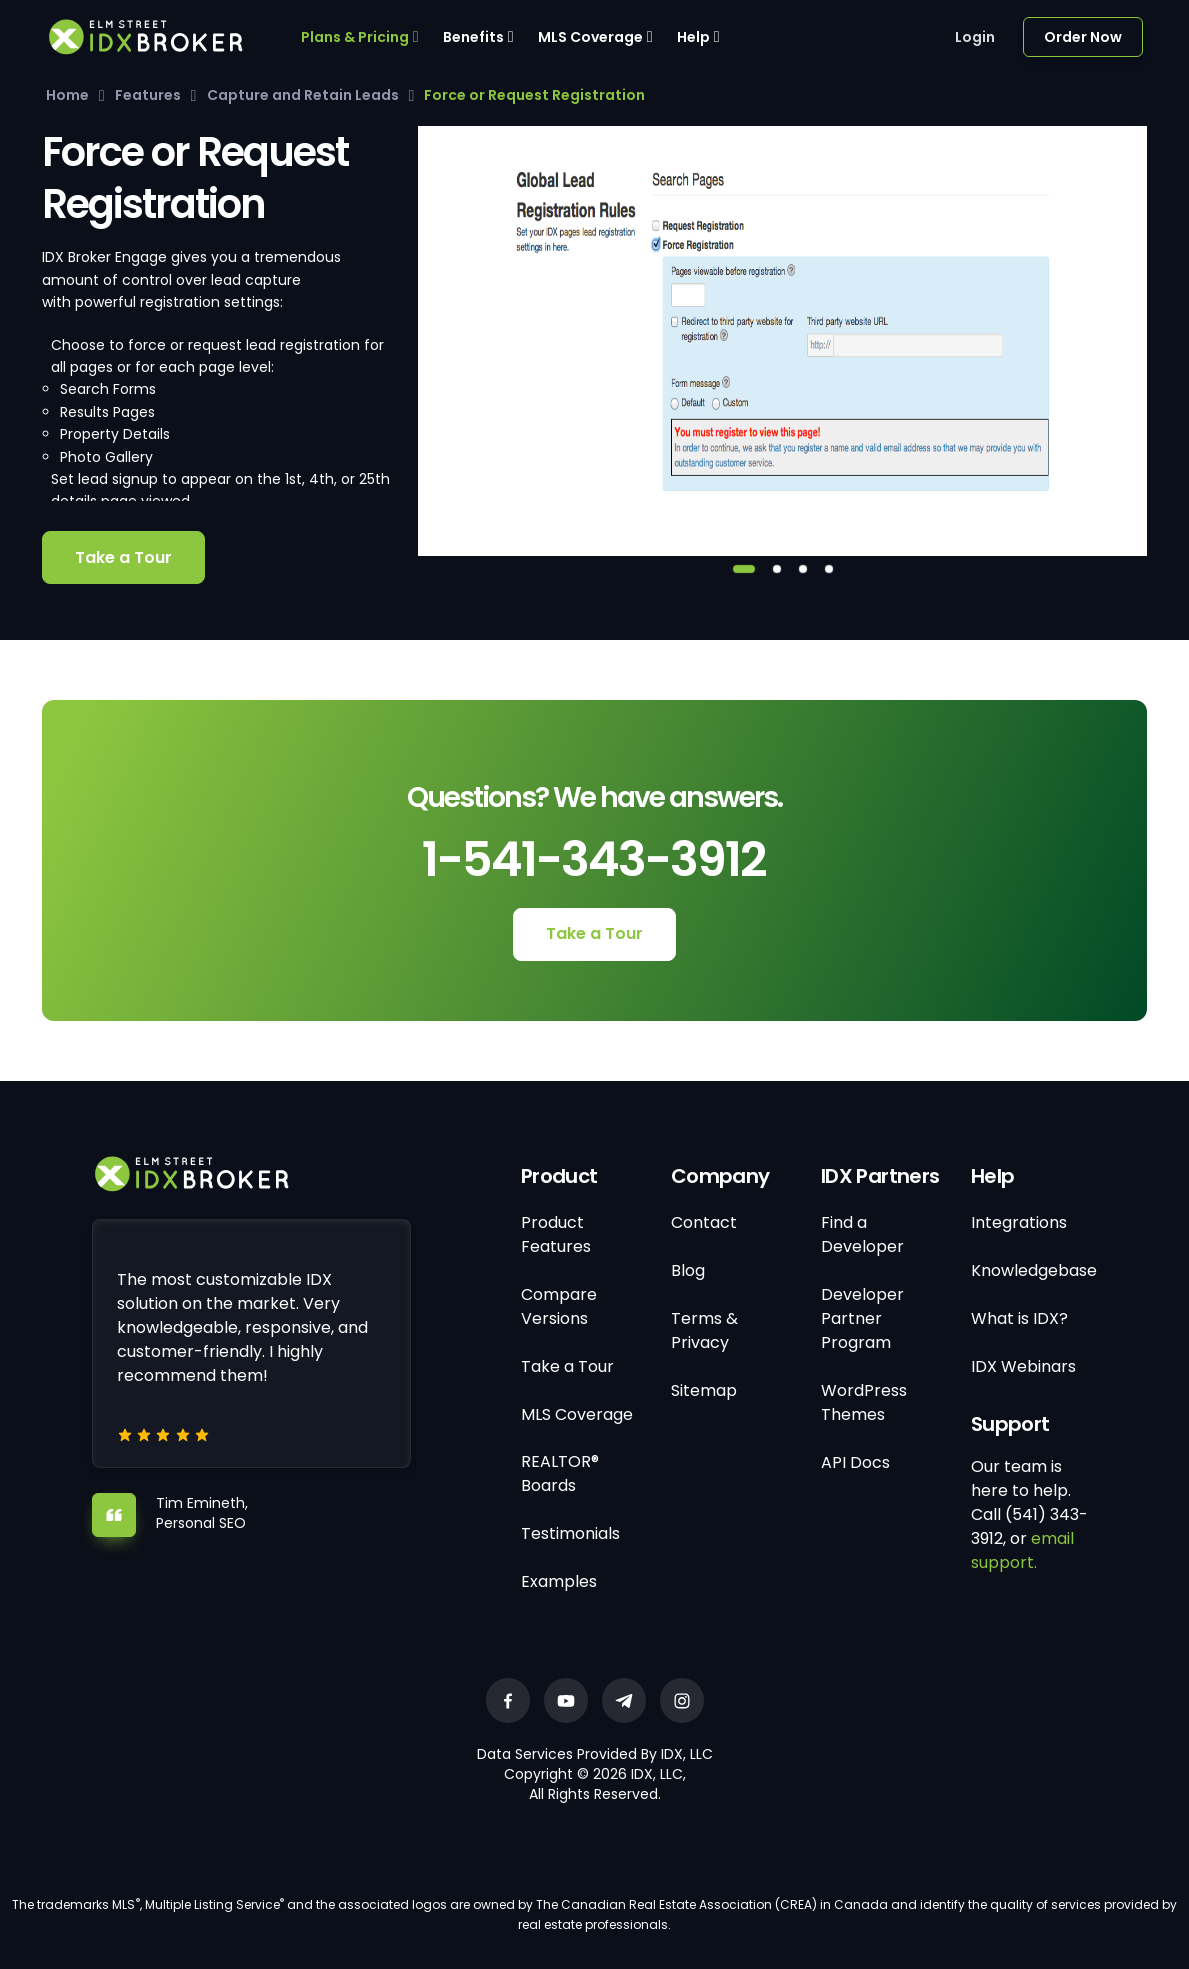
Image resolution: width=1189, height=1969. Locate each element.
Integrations (1019, 1222)
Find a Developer (862, 1234)
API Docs (855, 1462)
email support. (1022, 1550)
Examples (559, 1581)
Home (67, 95)
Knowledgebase (1034, 1270)
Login (975, 37)
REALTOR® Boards (560, 1473)
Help (693, 37)
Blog (688, 1270)
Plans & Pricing (355, 37)
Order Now (1083, 37)
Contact (704, 1222)
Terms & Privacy (704, 1330)
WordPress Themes (864, 1402)
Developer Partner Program (862, 1318)
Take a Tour (123, 557)
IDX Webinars (1023, 1366)
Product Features (556, 1234)
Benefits (473, 37)
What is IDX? (1019, 1318)
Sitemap (704, 1390)
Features (148, 95)
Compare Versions (559, 1306)
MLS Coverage (590, 37)
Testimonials (570, 1533)
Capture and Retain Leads (303, 95)
